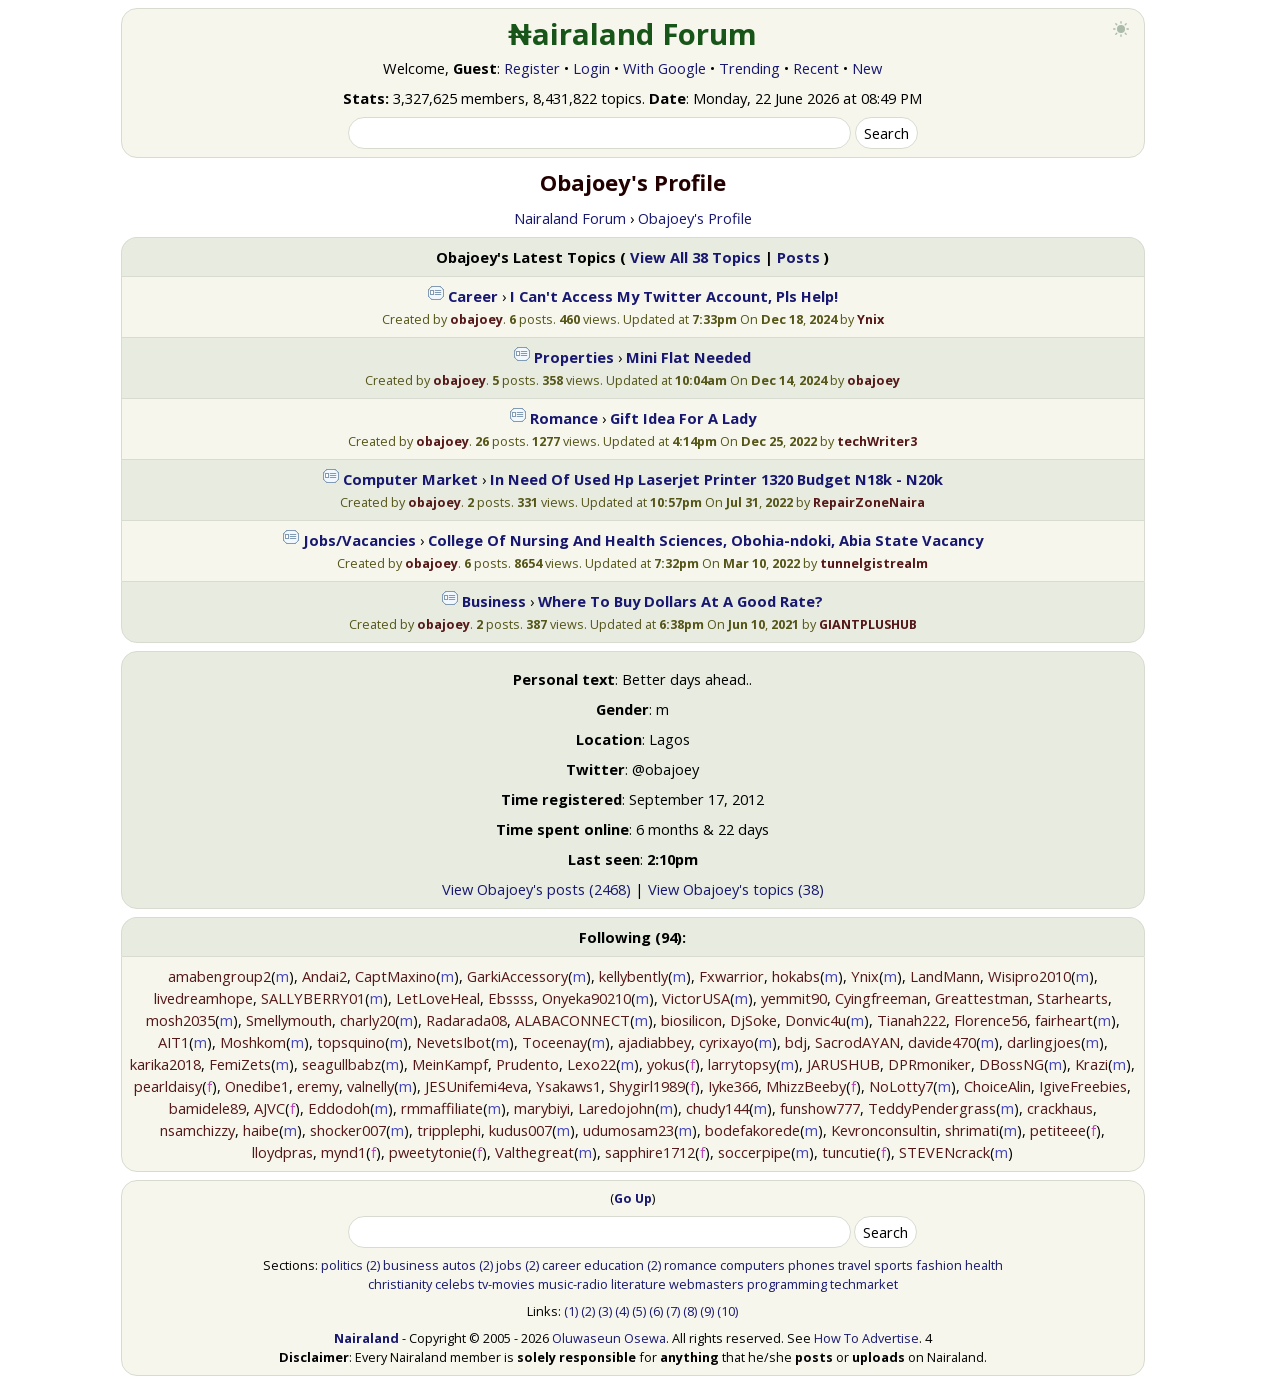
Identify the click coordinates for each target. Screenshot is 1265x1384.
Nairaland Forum (570, 218)
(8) (690, 1311)
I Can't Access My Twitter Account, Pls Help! (674, 296)
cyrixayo (726, 1042)
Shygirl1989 (647, 1086)
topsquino (351, 1042)
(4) (622, 1311)
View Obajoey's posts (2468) (536, 889)
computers (752, 1265)
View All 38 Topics (695, 257)
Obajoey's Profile (695, 218)
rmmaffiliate (442, 1108)
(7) (673, 1311)
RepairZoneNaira (869, 502)
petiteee (1058, 1130)
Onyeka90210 (586, 998)
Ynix (870, 319)
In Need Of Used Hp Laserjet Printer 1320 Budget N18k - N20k (716, 479)
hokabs (796, 976)
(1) (571, 1311)
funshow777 (820, 1108)
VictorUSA (696, 998)
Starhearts (1072, 998)
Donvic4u (815, 1020)
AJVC (269, 1108)
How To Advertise (866, 1338)
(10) (727, 1311)
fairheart (1064, 1020)
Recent (816, 68)
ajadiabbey (654, 1042)
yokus (666, 1064)
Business (494, 601)
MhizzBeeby (806, 1086)
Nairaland (366, 1338)
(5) (639, 1311)
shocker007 (348, 1130)
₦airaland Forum (632, 34)
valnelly (370, 1086)
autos (459, 1265)
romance (690, 1265)
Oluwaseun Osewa (609, 1338)
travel (854, 1265)
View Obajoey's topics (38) (736, 889)
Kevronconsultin (884, 1130)
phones (811, 1265)
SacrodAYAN (857, 1042)
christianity (400, 1284)
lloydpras (282, 1152)
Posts (798, 257)
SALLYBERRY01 (313, 998)
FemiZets (240, 1064)
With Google (664, 68)
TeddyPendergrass (932, 1108)
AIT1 (173, 1042)
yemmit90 (794, 998)
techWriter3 (877, 441)
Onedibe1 (257, 1086)
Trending (749, 68)
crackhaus (1060, 1108)
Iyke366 (733, 1086)
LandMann (945, 976)
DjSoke (753, 1020)
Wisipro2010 (1029, 976)
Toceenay (554, 1042)
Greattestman (982, 998)
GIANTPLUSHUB (868, 624)
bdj (796, 1042)
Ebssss (511, 998)
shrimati (972, 1130)
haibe (261, 1130)
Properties (574, 357)
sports (893, 1265)
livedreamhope (203, 998)
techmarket (864, 1284)
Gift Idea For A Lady (683, 418)
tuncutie (849, 1152)
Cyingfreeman (881, 998)
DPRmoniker (929, 1064)
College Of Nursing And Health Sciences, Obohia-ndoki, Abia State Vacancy (705, 540)
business (411, 1265)
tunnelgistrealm (874, 563)
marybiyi (542, 1108)
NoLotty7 (901, 1086)
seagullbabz (341, 1064)
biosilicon (691, 1020)
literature (638, 1284)
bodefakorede (752, 1130)
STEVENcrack (944, 1152)
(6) (656, 1311)
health (984, 1265)
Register (532, 68)
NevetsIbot (453, 1042)
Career (473, 296)
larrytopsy (742, 1064)
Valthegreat (534, 1152)
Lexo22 (591, 1064)
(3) (605, 1311)
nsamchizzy (197, 1130)
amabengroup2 (219, 976)
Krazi (1091, 1064)
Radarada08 (466, 1020)
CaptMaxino (395, 976)
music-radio (573, 1284)
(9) (707, 1311)
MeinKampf (450, 1064)
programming (787, 1284)
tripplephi (449, 1130)
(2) (373, 1265)
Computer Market (410, 479)
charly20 (367, 1020)
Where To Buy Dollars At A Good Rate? (680, 601)
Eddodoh (339, 1108)
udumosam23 (628, 1130)
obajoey (476, 319)
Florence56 (990, 1020)
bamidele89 (207, 1108)
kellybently (633, 976)
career (561, 1265)
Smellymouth (289, 1020)
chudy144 (717, 1108)
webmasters (706, 1284)
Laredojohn (616, 1108)
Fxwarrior (731, 976)
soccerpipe (754, 1152)
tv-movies (506, 1284)
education (614, 1265)
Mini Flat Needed (688, 357)
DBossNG (1011, 1064)
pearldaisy (168, 1086)
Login (591, 68)
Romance (564, 418)
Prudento (527, 1064)
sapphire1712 (650, 1152)
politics (342, 1265)
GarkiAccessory (517, 976)
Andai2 (324, 976)
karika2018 (165, 1064)
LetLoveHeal (438, 998)
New (867, 68)
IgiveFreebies (1083, 1086)
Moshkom (253, 1042)
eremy (318, 1086)
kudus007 (520, 1130)
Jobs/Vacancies (359, 540)
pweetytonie (430, 1152)
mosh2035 (180, 1020)
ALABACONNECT (572, 1020)
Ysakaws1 (568, 1086)
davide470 (942, 1042)
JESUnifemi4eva (476, 1086)
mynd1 (343, 1152)
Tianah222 (911, 1020)
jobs (509, 1265)
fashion (939, 1265)
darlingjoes (1044, 1042)
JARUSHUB (843, 1064)
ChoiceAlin (997, 1086)
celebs (455, 1284)
